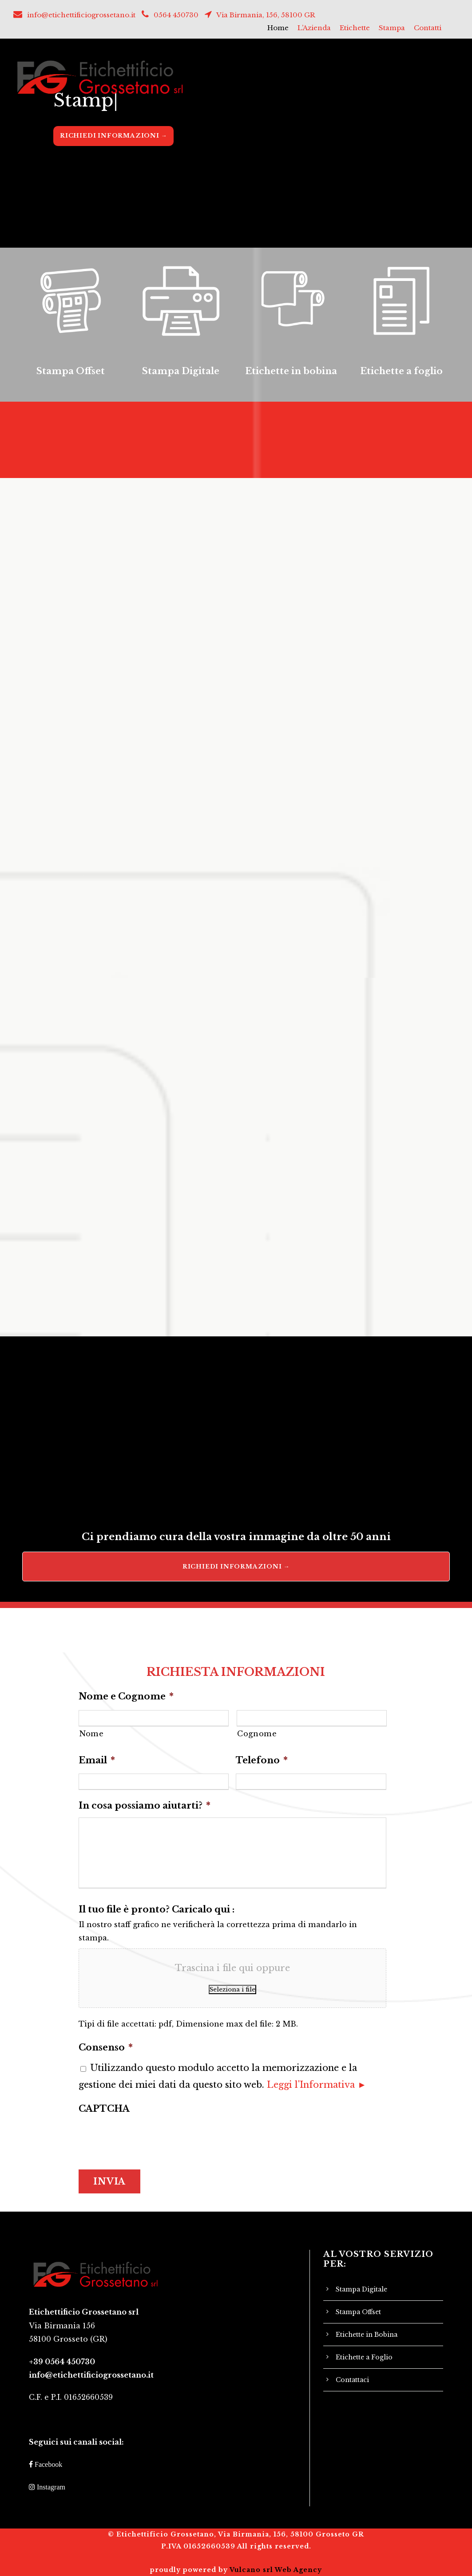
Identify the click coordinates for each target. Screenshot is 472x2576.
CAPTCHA (104, 2108)
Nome (91, 1733)
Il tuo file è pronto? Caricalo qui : (156, 1909)
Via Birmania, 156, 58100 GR (265, 15)
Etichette (355, 28)
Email (97, 1760)
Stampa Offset (358, 2312)
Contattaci (352, 2380)
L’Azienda (314, 28)
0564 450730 (176, 15)
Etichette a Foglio (364, 2357)
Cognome (257, 1733)
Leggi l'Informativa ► (316, 2084)
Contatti (427, 28)
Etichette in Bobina (366, 2335)
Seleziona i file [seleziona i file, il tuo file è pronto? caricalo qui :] (232, 1989)
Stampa (392, 28)
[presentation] (146, 2138)
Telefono (262, 1760)
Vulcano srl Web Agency (276, 2570)
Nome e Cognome (126, 1696)
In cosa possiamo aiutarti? (144, 1805)
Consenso (106, 2047)
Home (278, 28)
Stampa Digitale (361, 2289)
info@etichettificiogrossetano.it (81, 15)
